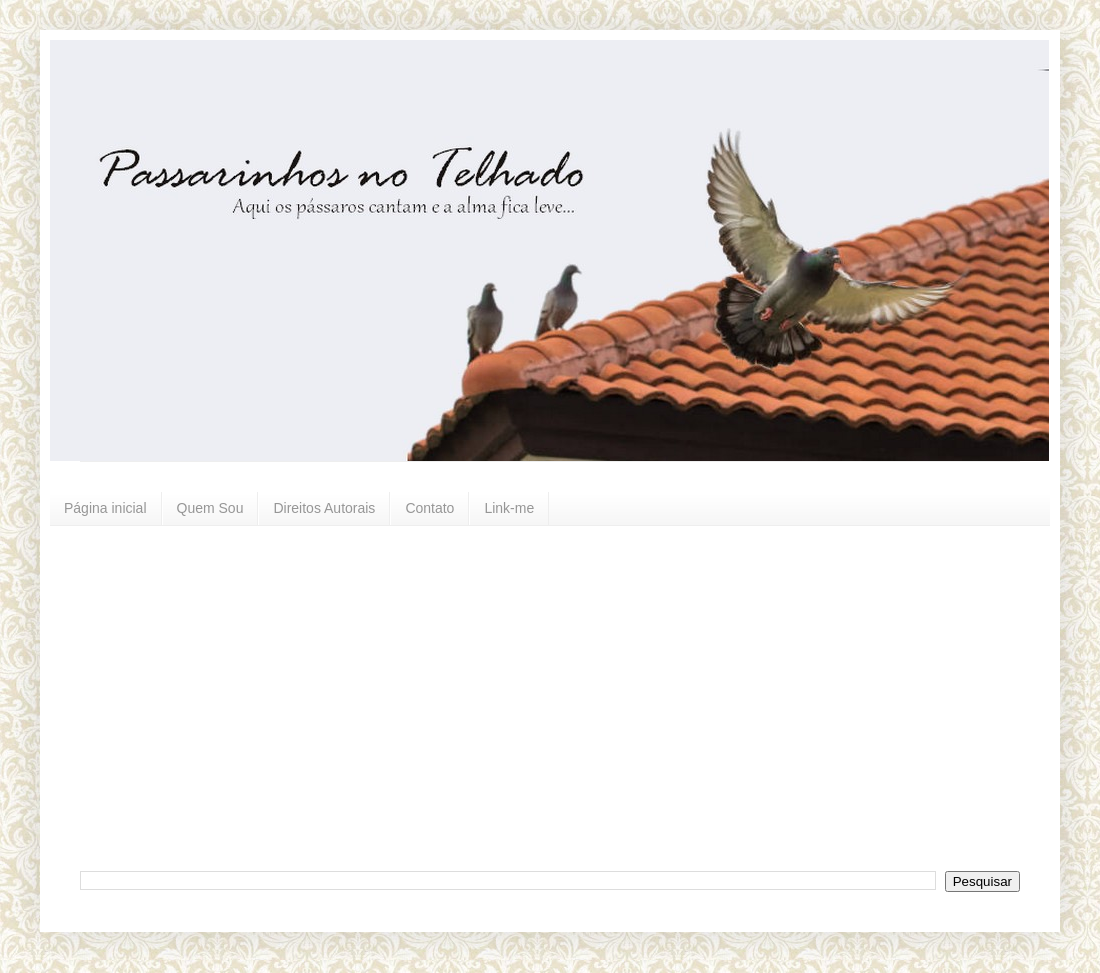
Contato (429, 508)
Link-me (509, 508)
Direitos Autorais (324, 508)
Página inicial (105, 508)
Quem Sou (210, 508)
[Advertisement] (295, 696)
